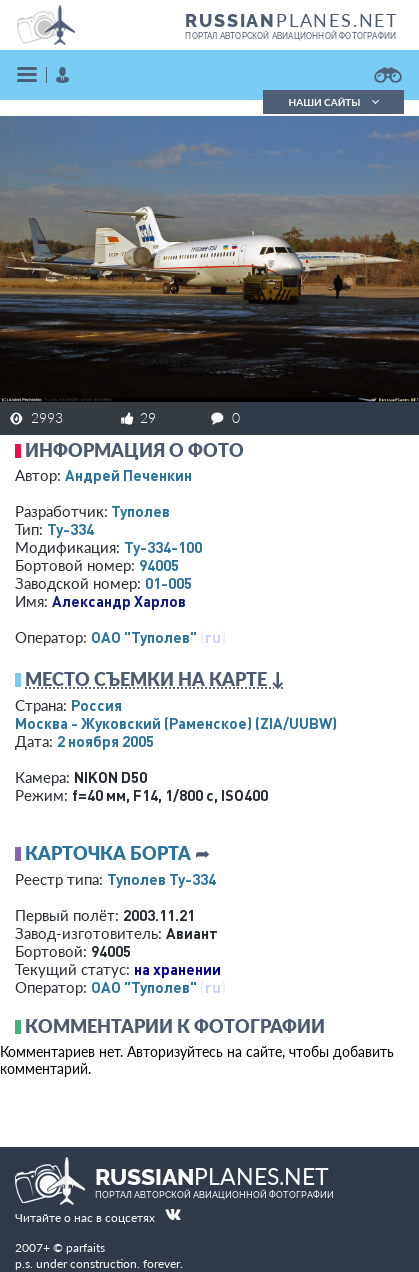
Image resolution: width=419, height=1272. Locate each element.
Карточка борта (108, 853)
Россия (96, 705)
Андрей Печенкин (128, 475)
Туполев (140, 511)
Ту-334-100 (163, 547)
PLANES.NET (292, 20)
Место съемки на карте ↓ (155, 679)
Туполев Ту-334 (161, 879)
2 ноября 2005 (105, 741)
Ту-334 (70, 529)
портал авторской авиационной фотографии (290, 36)
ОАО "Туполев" (144, 637)
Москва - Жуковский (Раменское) (176, 723)
